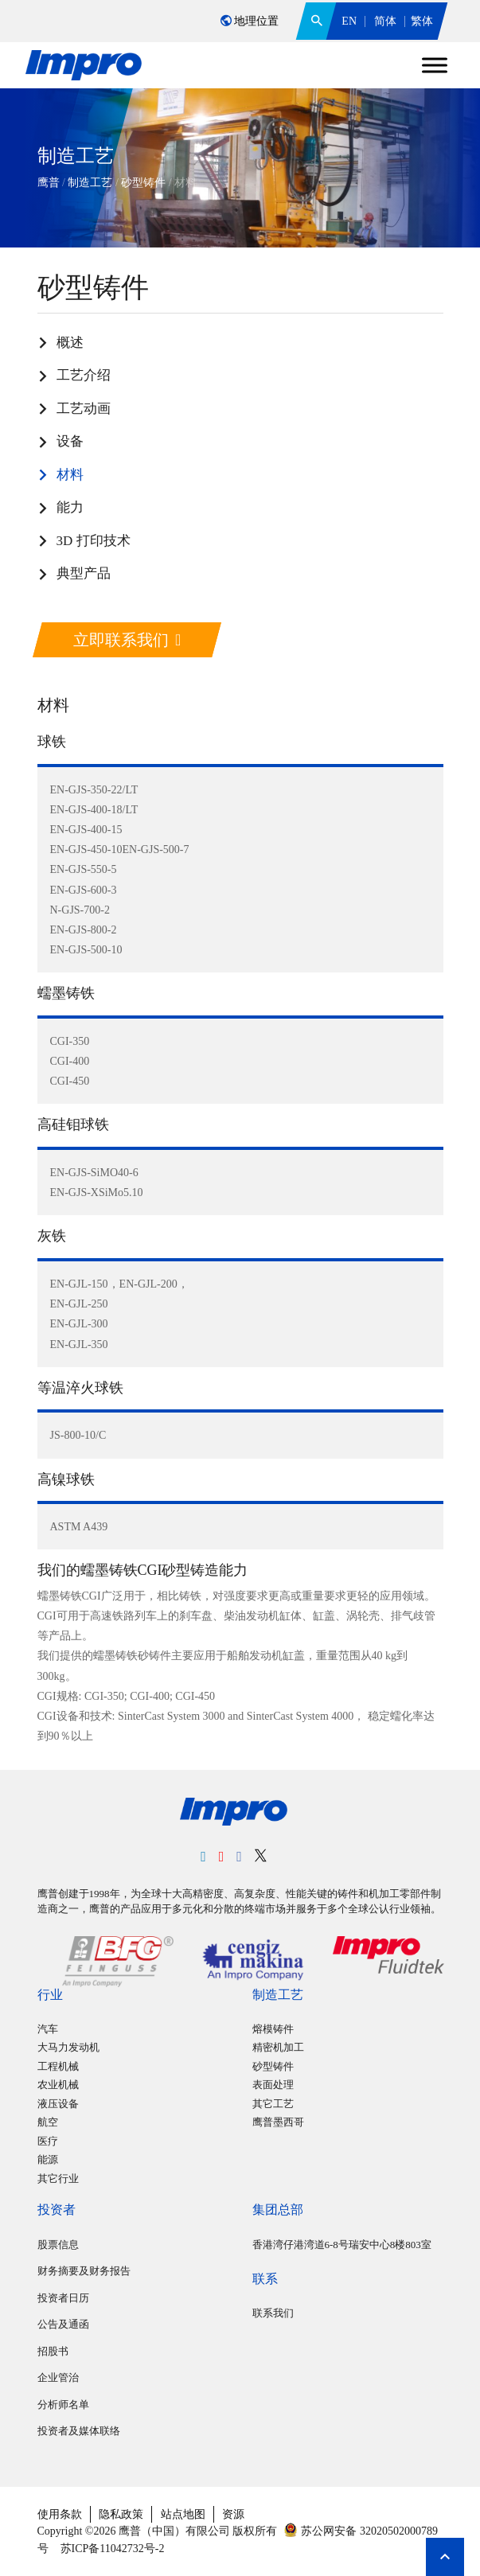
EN (349, 21)
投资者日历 (63, 2298)
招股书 (52, 2351)
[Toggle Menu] (434, 64)
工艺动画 (84, 408)
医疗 (47, 2141)
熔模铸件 (273, 2029)
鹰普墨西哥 (278, 2122)
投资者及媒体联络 (78, 2431)
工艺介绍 (84, 375)
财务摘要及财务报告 (84, 2271)
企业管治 (58, 2377)
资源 (233, 2514)
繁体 (422, 21)
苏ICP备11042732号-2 (110, 2549)
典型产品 (84, 573)
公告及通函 (63, 2324)
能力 (70, 507)
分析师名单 (63, 2404)
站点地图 (183, 2514)
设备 (70, 441)
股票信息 (58, 2245)
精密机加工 (278, 2047)
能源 (47, 2159)
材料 (70, 474)
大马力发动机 (68, 2047)
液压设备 (58, 2104)
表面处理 (273, 2085)
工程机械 (58, 2066)
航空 (47, 2122)
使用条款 (59, 2514)
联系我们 (273, 2313)
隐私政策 (121, 2514)
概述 (70, 342)
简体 (385, 21)
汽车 (47, 2029)
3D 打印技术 (94, 540)
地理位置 (249, 21)
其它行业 (58, 2178)
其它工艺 (273, 2104)
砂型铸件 (273, 2066)
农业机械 (58, 2085)
